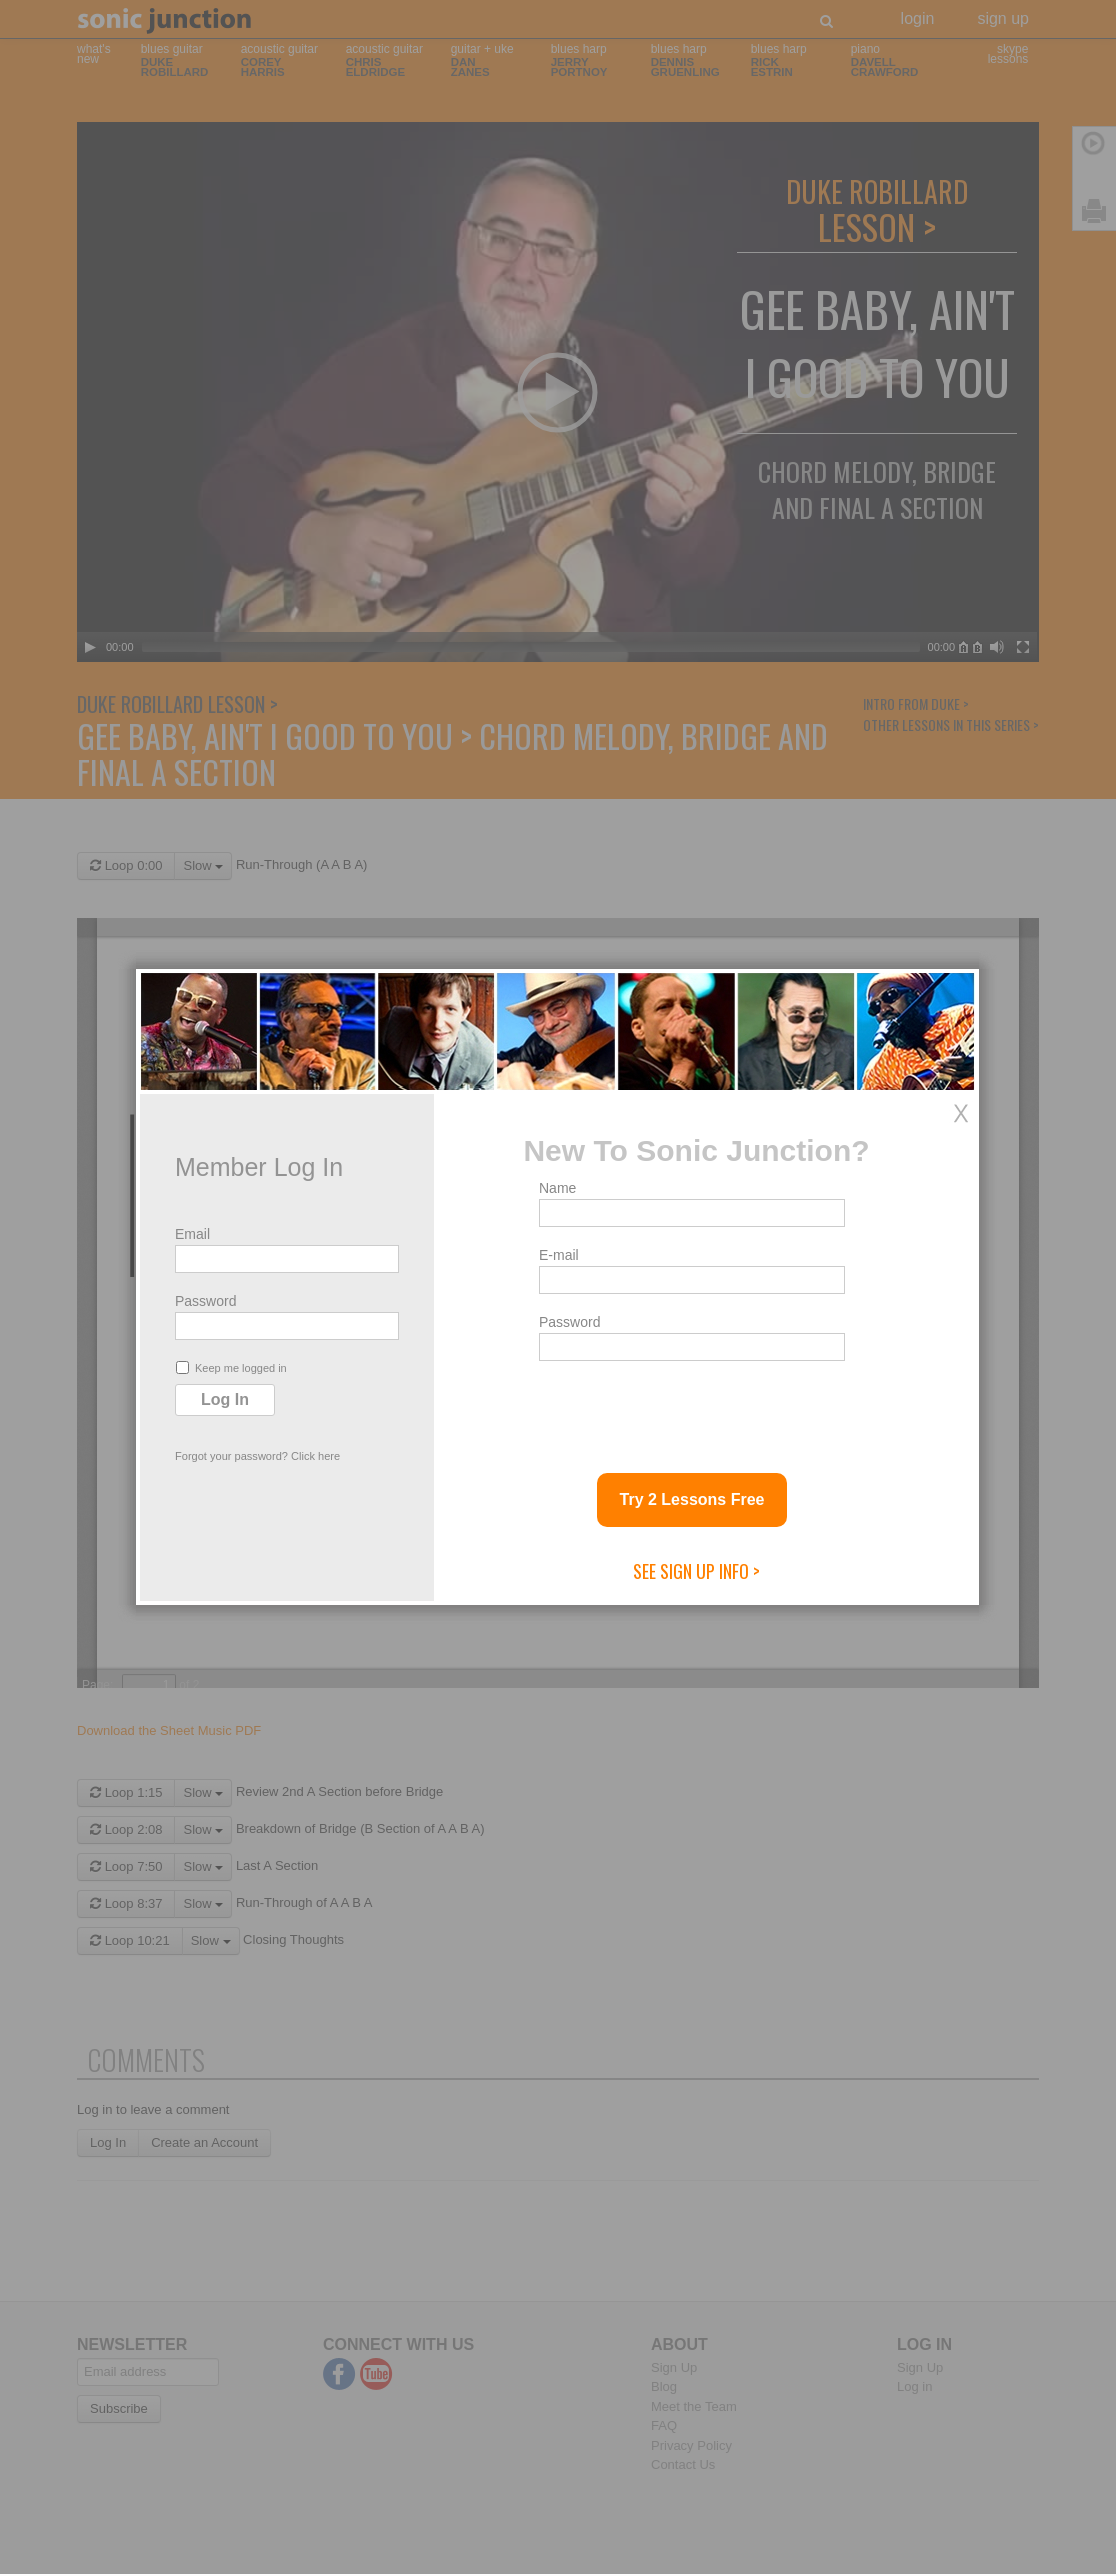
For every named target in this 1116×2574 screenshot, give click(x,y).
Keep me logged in (231, 1367)
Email (192, 1234)
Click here (315, 1456)
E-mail (559, 1255)
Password (205, 1301)
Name (557, 1188)
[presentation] (691, 1409)
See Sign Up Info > (696, 1571)
